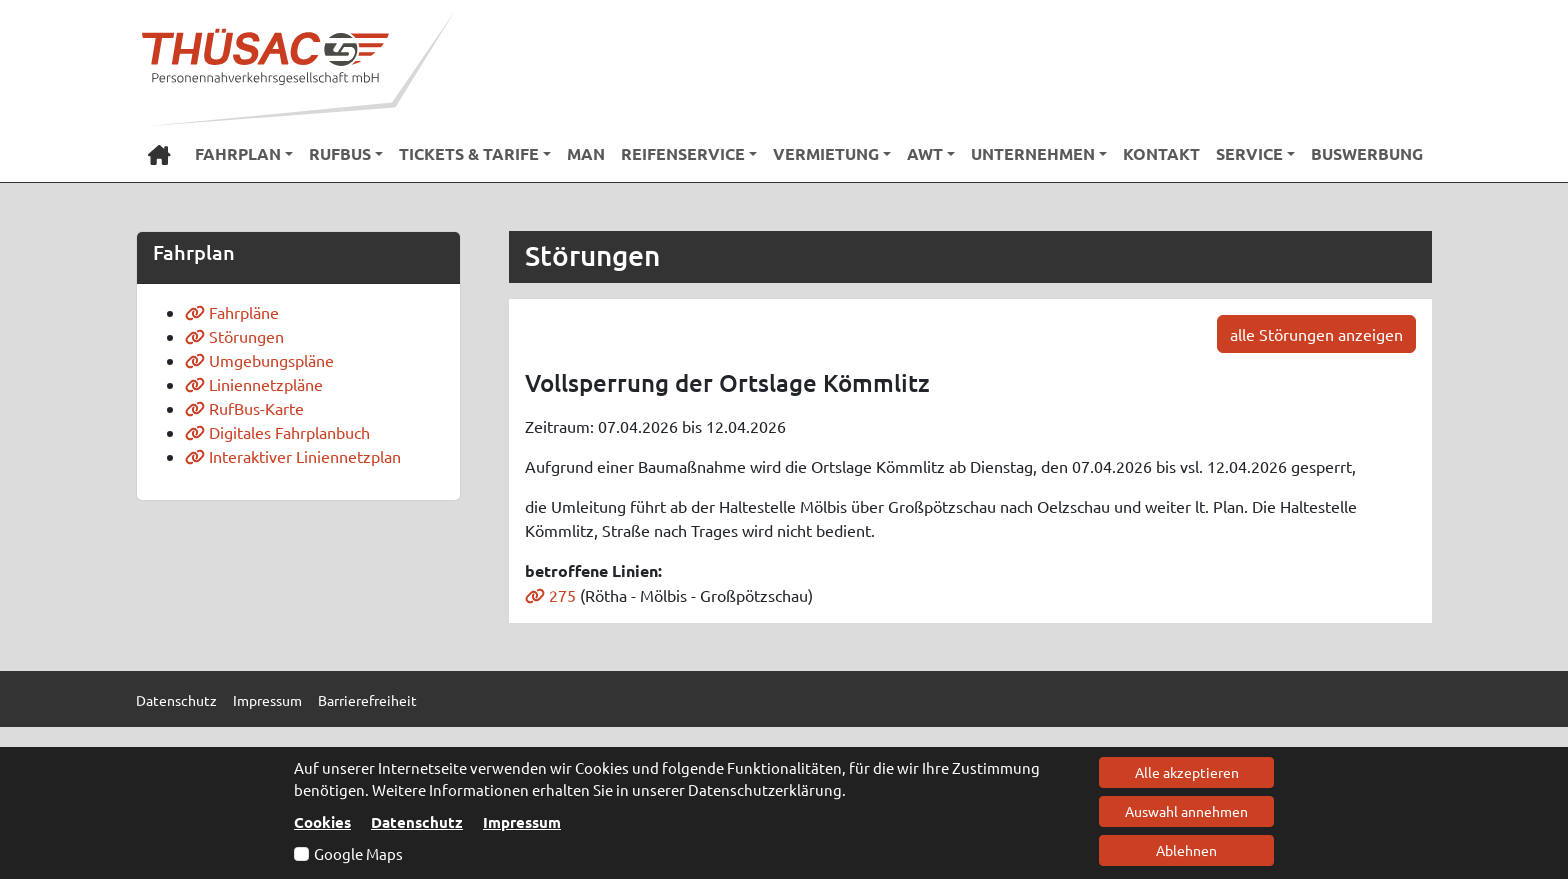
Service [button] (1249, 153)
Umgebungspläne (259, 360)
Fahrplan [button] (238, 153)
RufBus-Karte (244, 408)
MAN (586, 153)
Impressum (522, 822)
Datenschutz (417, 822)
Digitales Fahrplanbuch (277, 432)
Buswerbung (1367, 153)
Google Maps (358, 853)
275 (550, 595)
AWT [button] (925, 153)
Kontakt (1161, 153)
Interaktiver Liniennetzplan (293, 456)
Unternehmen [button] (1033, 153)
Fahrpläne (232, 312)
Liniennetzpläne (254, 384)
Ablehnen (1186, 850)
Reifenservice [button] (683, 153)
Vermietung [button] (826, 153)
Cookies (322, 822)
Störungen (234, 336)
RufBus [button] (340, 153)
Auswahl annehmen (1186, 811)
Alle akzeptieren (1187, 772)
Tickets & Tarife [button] (469, 153)
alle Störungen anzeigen (1316, 334)
